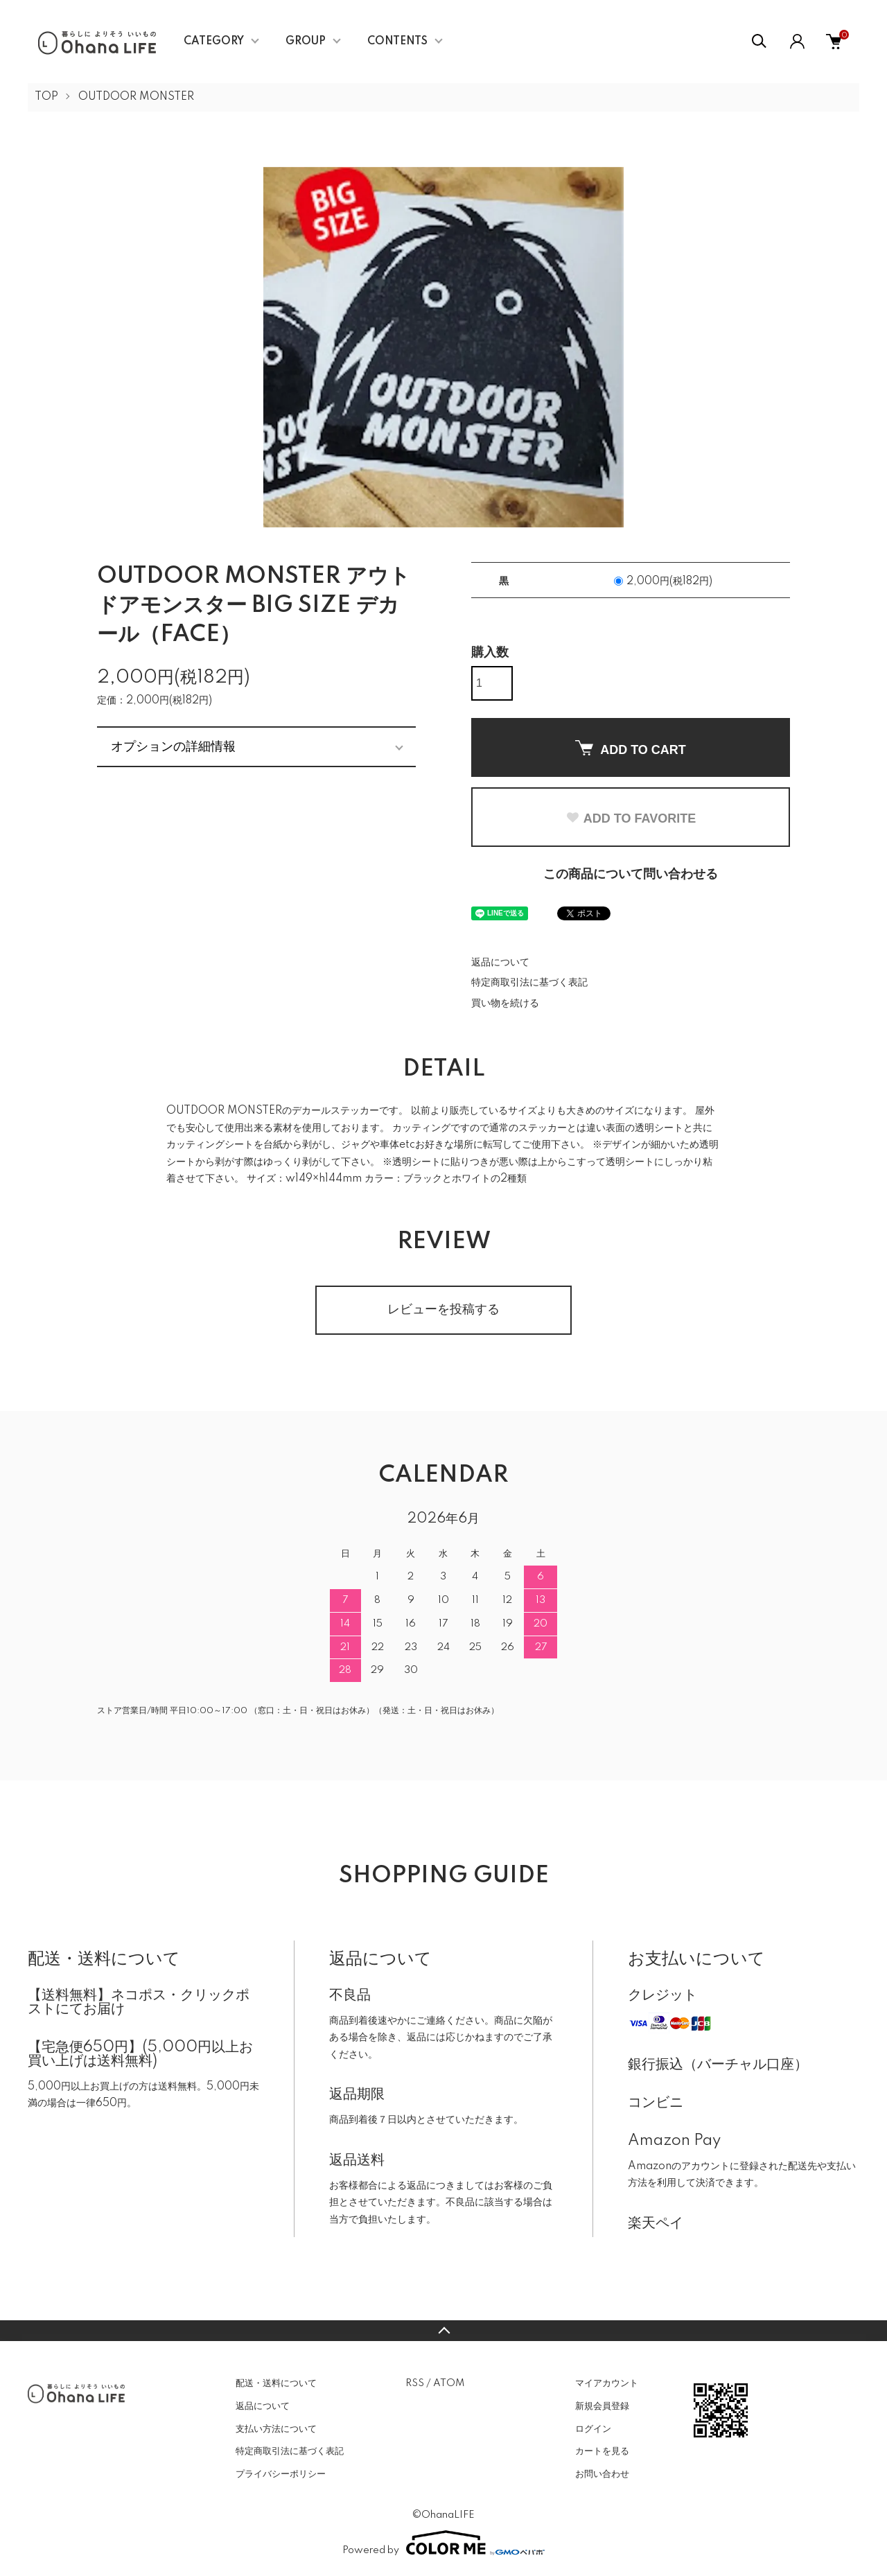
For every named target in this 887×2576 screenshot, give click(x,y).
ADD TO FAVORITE (630, 818)
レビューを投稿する (443, 1310)
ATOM (448, 2383)
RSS (414, 2383)
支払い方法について (276, 2429)
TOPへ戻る (443, 2330)
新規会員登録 (602, 2406)
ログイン (593, 2429)
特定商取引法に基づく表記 (529, 982)
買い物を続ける (505, 1003)
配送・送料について (276, 2383)
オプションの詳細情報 (173, 746)
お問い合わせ (602, 2474)
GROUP (306, 41)
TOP (46, 97)
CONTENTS (397, 41)
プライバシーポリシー (281, 2474)
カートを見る (602, 2451)
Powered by (443, 2542)
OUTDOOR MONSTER (136, 97)
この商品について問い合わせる (630, 875)
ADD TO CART (630, 748)
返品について (500, 962)
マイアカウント (606, 2383)
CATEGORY (214, 41)
